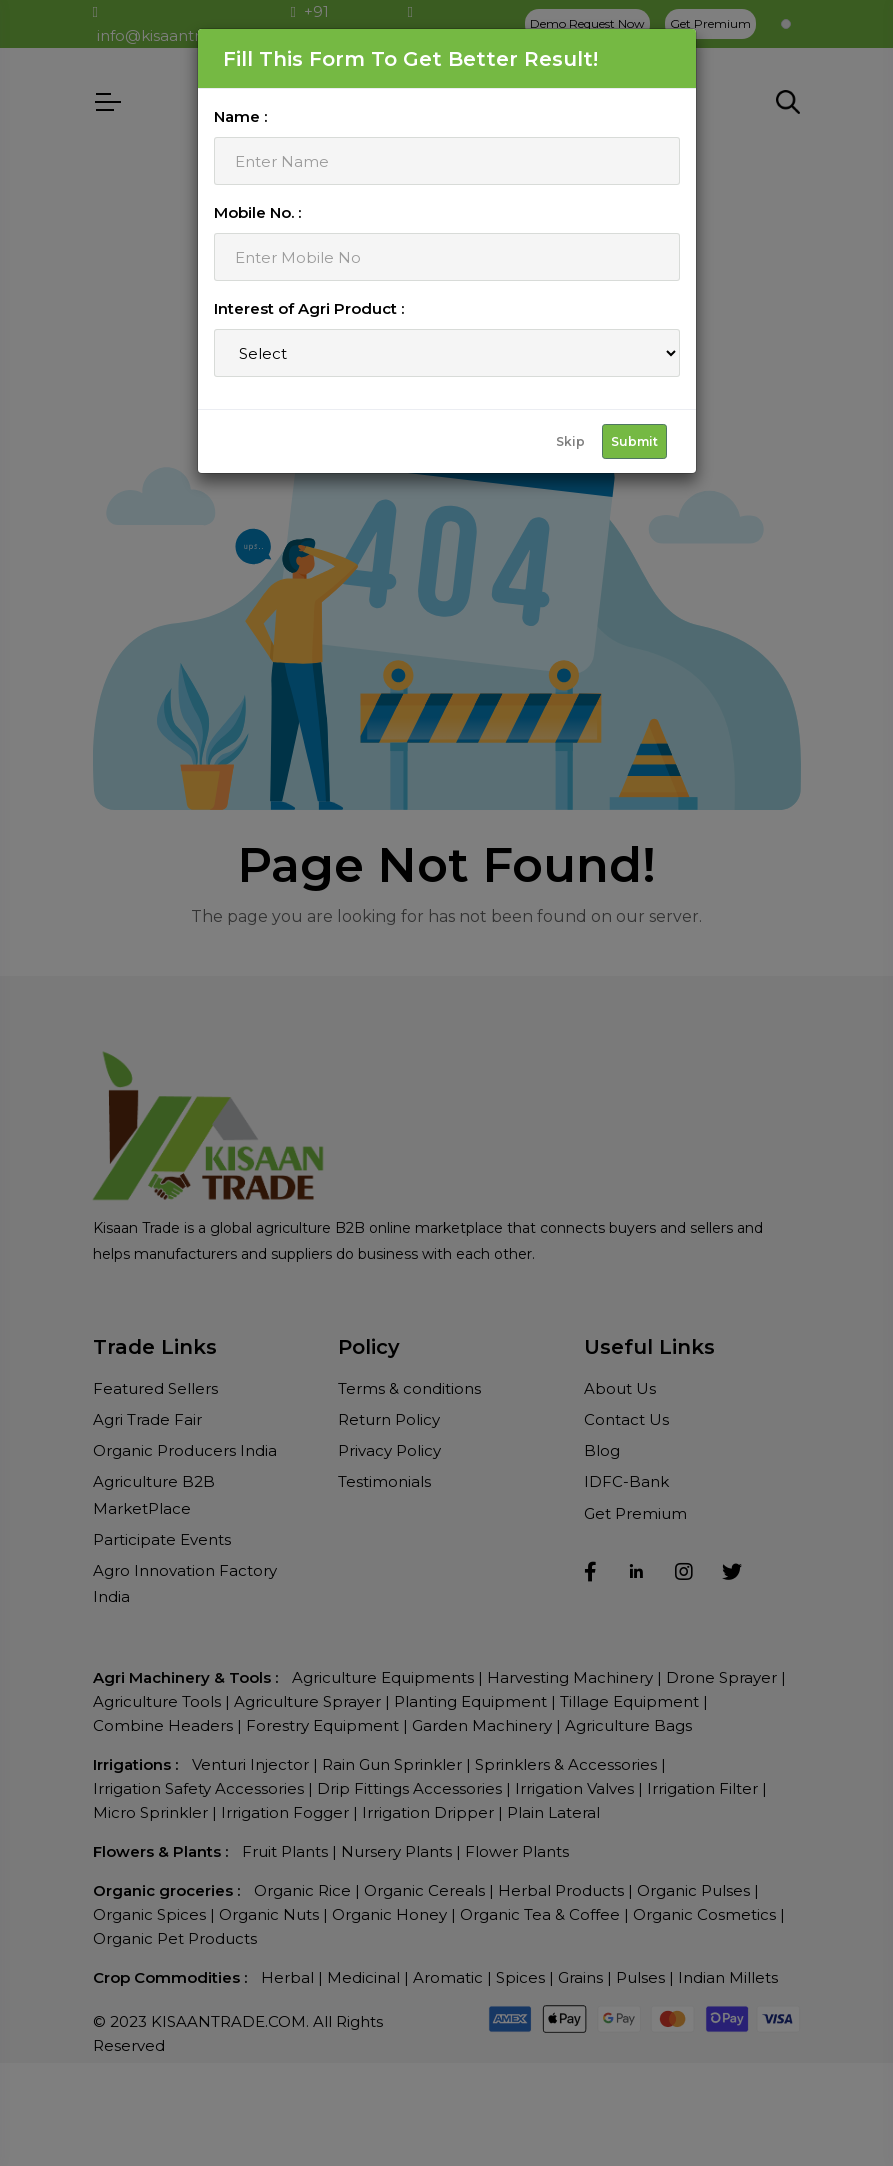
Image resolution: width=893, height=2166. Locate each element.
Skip (570, 441)
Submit (634, 441)
